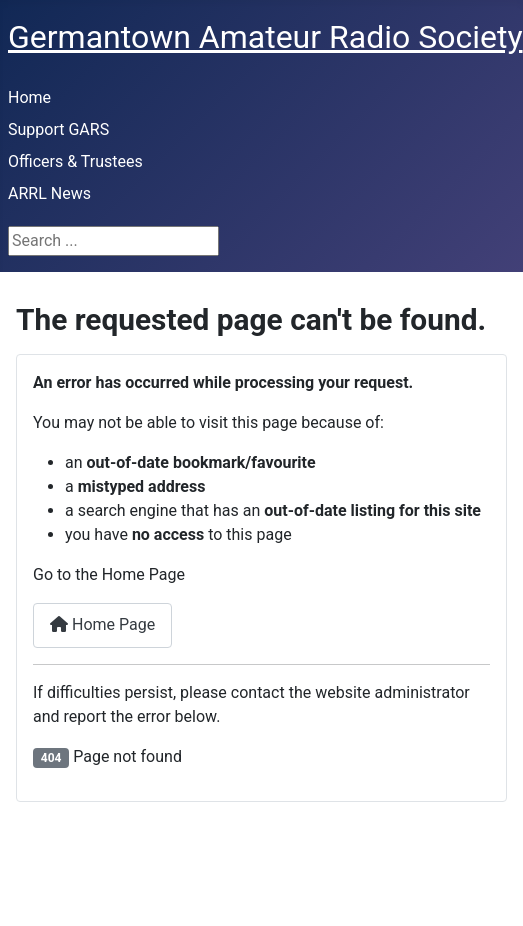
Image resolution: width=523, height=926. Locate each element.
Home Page (102, 624)
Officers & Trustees (75, 161)
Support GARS (58, 129)
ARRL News (49, 193)
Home (29, 97)
